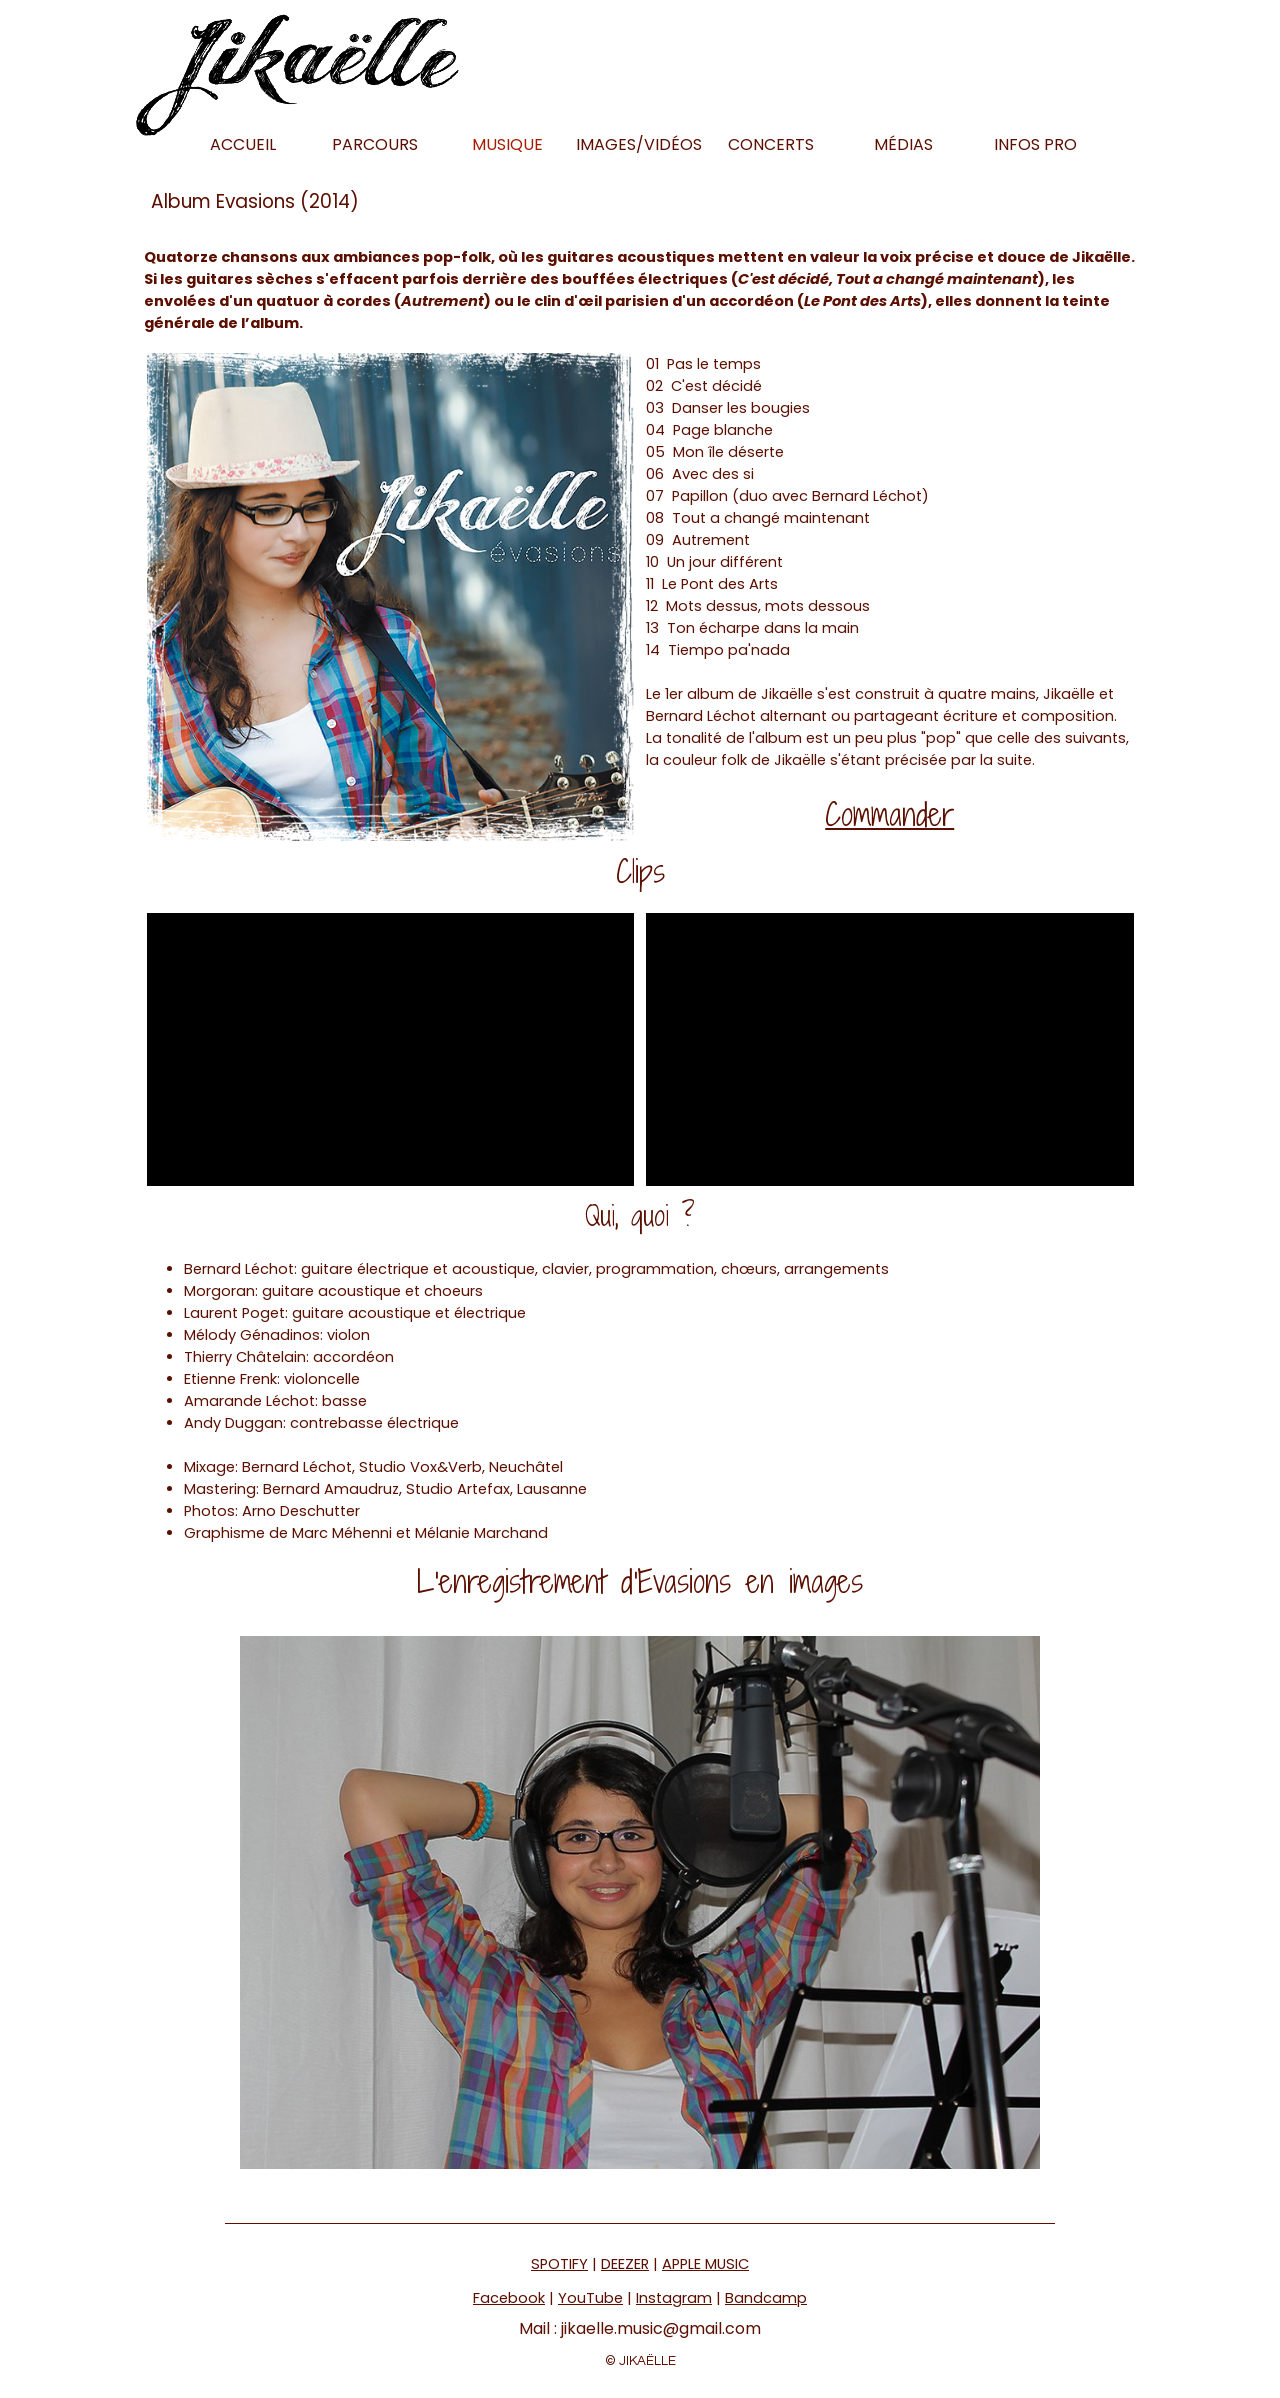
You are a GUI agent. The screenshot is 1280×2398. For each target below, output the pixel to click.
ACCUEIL (243, 144)
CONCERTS (771, 144)
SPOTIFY (559, 2264)
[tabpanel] (640, 290)
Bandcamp (766, 2298)
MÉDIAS (903, 144)
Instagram (674, 2298)
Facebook (509, 2298)
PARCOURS (375, 144)
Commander (889, 814)
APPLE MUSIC (705, 2264)
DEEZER (625, 2264)
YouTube (590, 2298)
